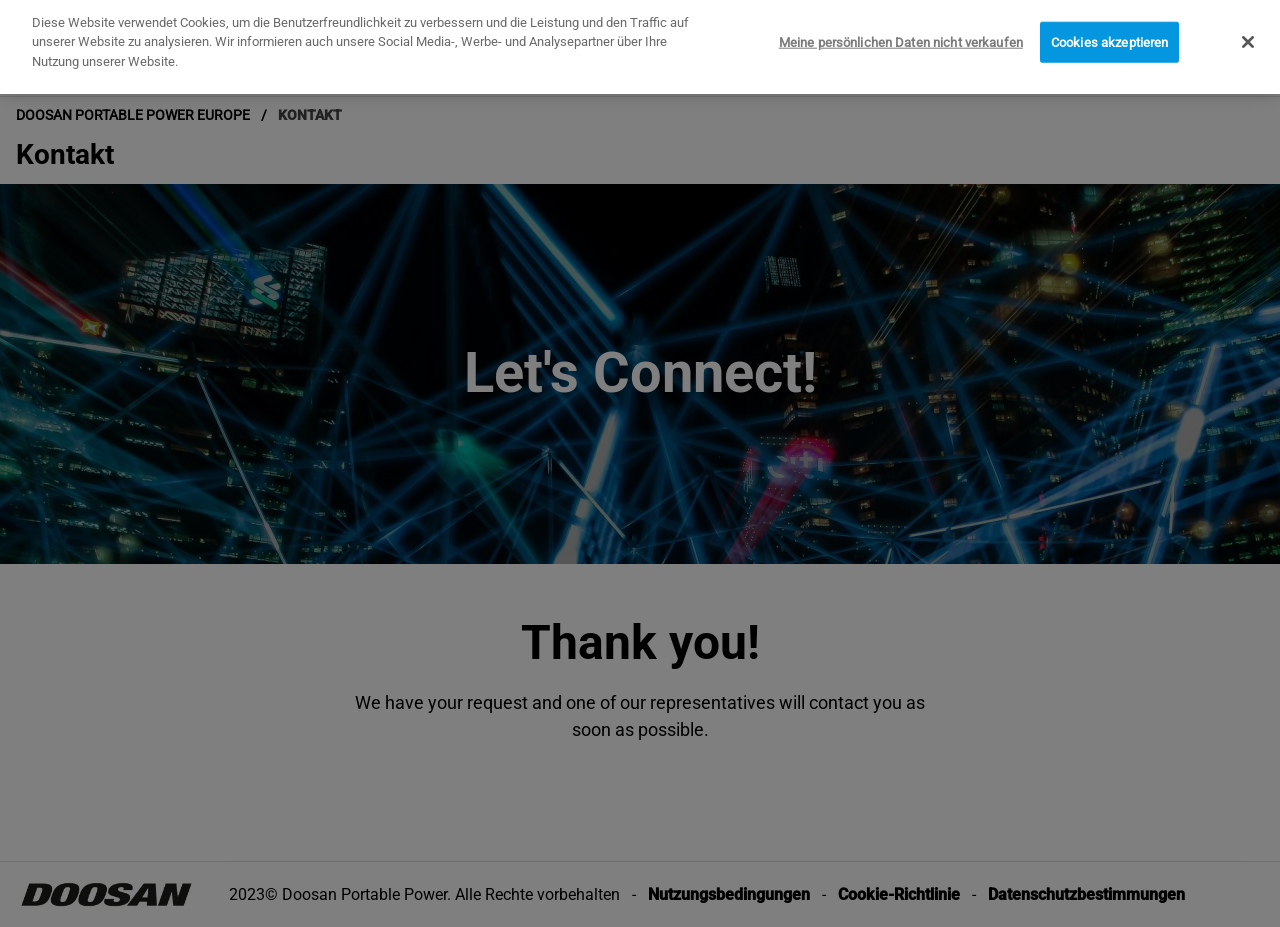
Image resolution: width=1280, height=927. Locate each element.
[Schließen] (1248, 36)
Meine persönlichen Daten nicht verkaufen (901, 36)
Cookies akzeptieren (1109, 36)
